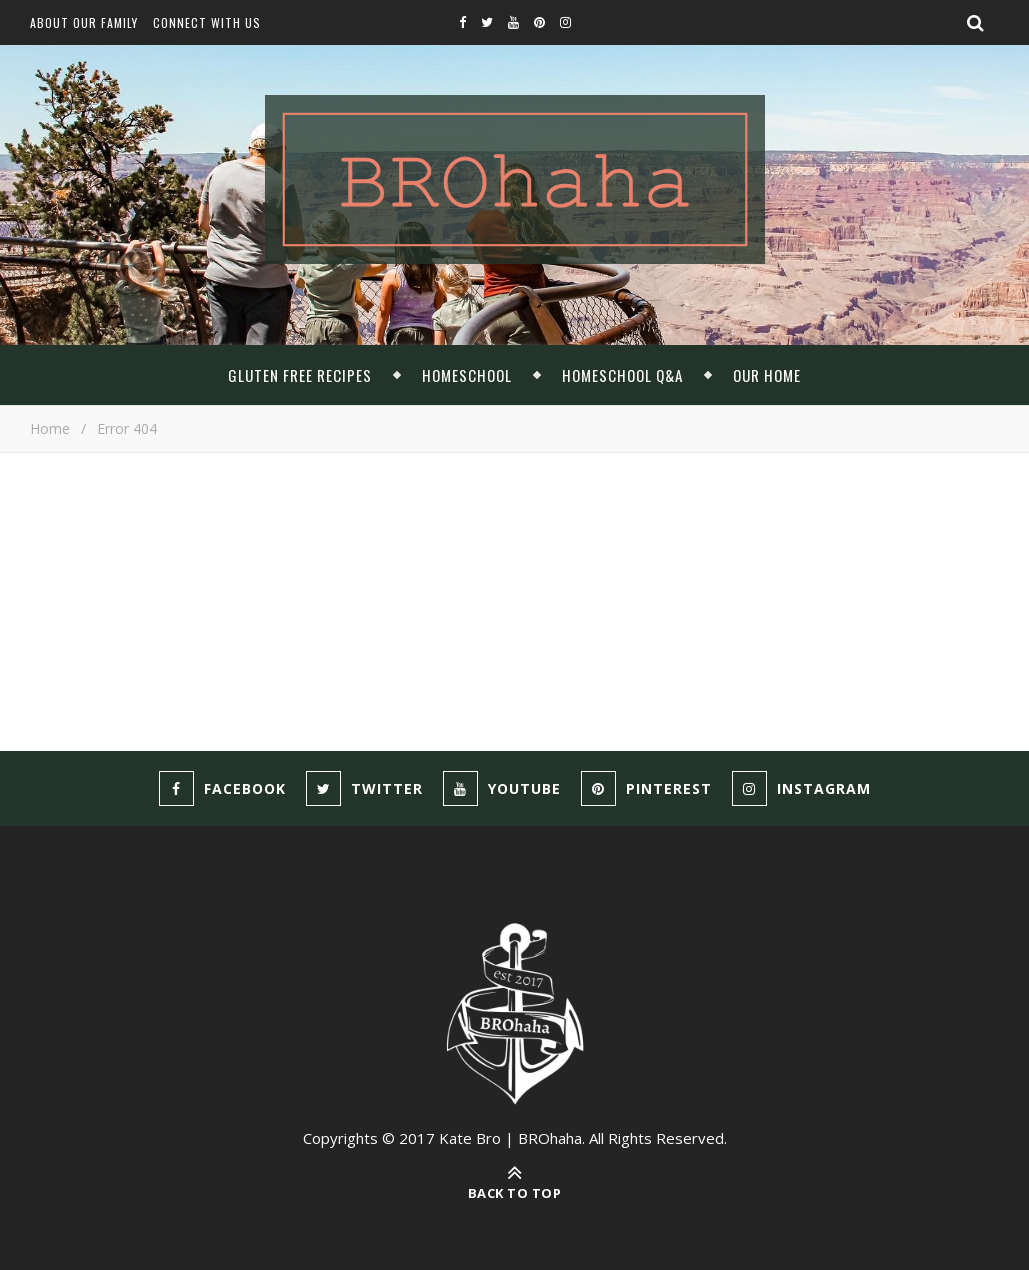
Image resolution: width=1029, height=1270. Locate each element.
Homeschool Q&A (622, 375)
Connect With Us (207, 22)
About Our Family (84, 22)
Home (50, 428)
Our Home (767, 375)
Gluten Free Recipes (300, 375)
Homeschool (467, 375)
